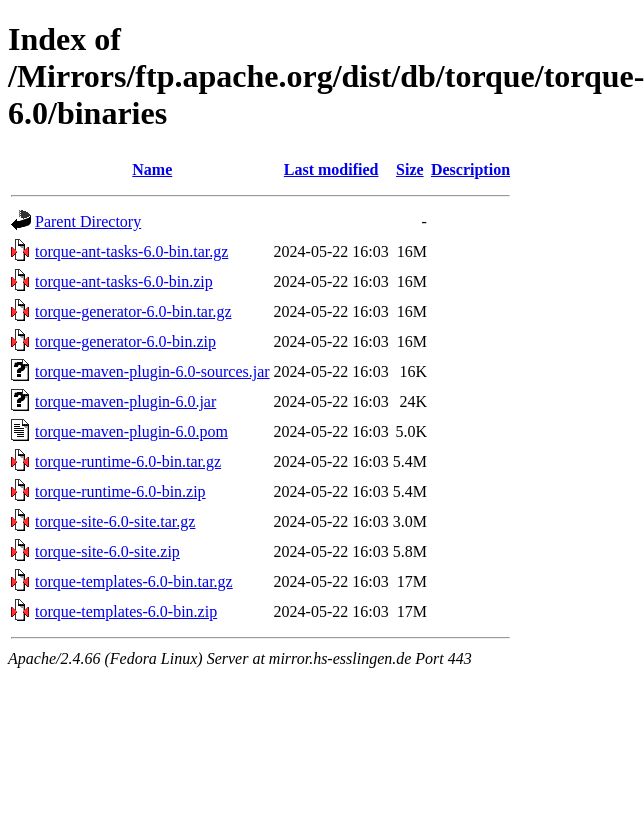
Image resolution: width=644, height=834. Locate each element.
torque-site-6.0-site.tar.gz (115, 521)
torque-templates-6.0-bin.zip (126, 611)
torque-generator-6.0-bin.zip (125, 341)
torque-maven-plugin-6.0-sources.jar (152, 371)
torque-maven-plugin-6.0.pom (131, 431)
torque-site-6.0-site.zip (107, 551)
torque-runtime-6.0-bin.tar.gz (128, 461)
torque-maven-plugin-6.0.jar (125, 401)
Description (470, 169)
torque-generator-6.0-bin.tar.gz (133, 311)
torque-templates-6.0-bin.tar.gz (134, 581)
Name (152, 169)
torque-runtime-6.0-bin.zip (120, 491)
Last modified (331, 169)
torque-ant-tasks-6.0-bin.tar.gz (131, 251)
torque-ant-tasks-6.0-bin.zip (124, 281)
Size (410, 169)
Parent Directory (88, 221)
